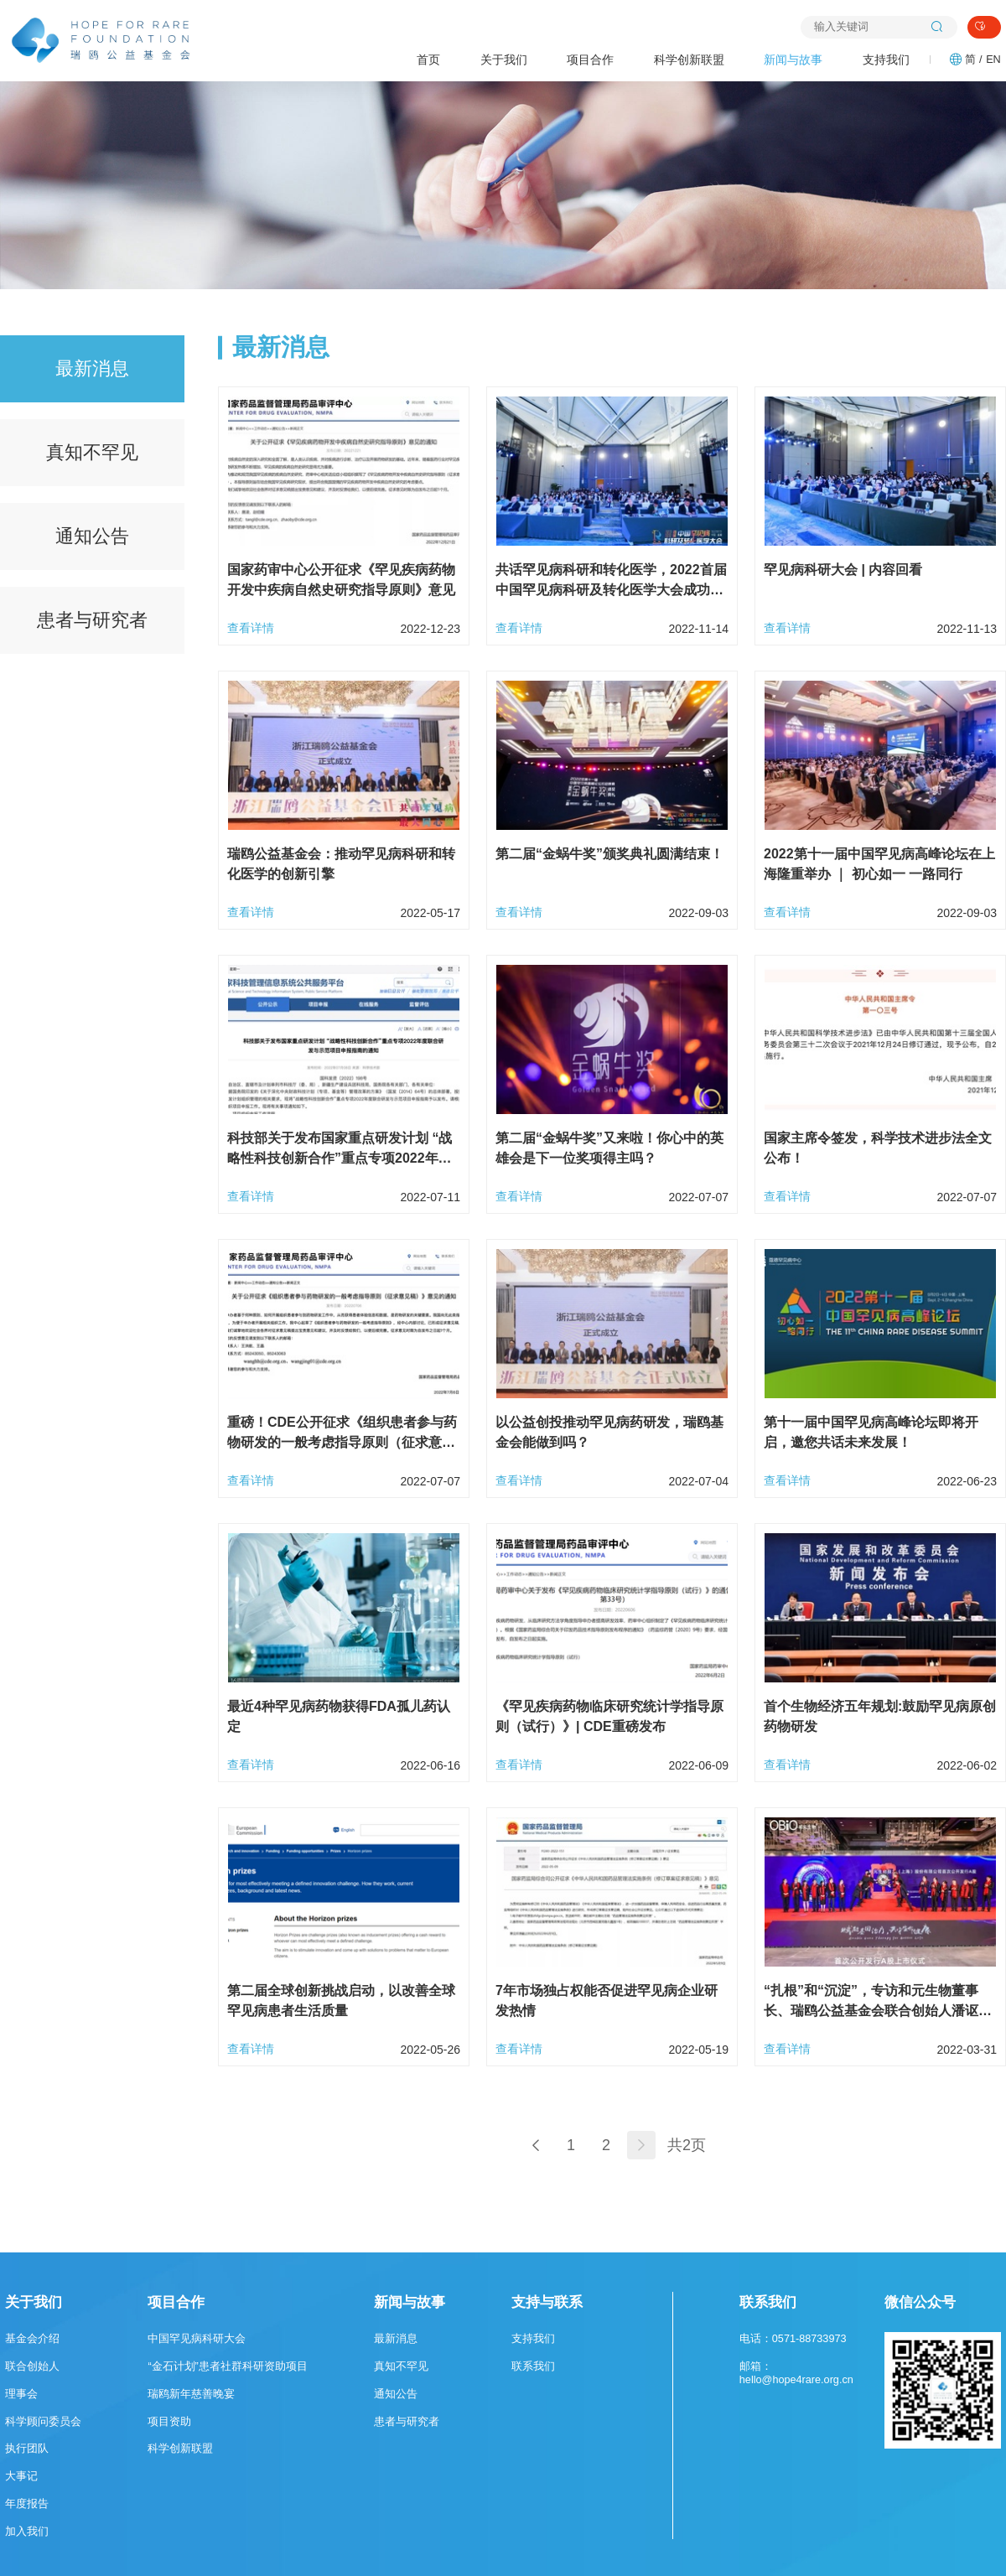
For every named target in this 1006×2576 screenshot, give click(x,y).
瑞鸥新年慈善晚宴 (191, 2394)
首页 (428, 59)
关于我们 (503, 59)
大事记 (21, 2476)
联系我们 (533, 2366)
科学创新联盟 (689, 59)
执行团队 (27, 2448)
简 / (973, 59)
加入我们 (27, 2531)
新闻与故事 (793, 59)
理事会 (21, 2394)
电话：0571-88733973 (793, 2339)
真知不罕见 (92, 452)
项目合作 (590, 59)
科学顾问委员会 (43, 2422)
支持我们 (886, 59)
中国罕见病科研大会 (197, 2339)
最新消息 (92, 368)
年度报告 (27, 2504)
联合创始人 (32, 2366)
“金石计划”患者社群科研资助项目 (227, 2366)
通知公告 (92, 536)
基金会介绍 (32, 2339)
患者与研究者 (92, 619)
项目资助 (169, 2422)
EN (993, 59)
